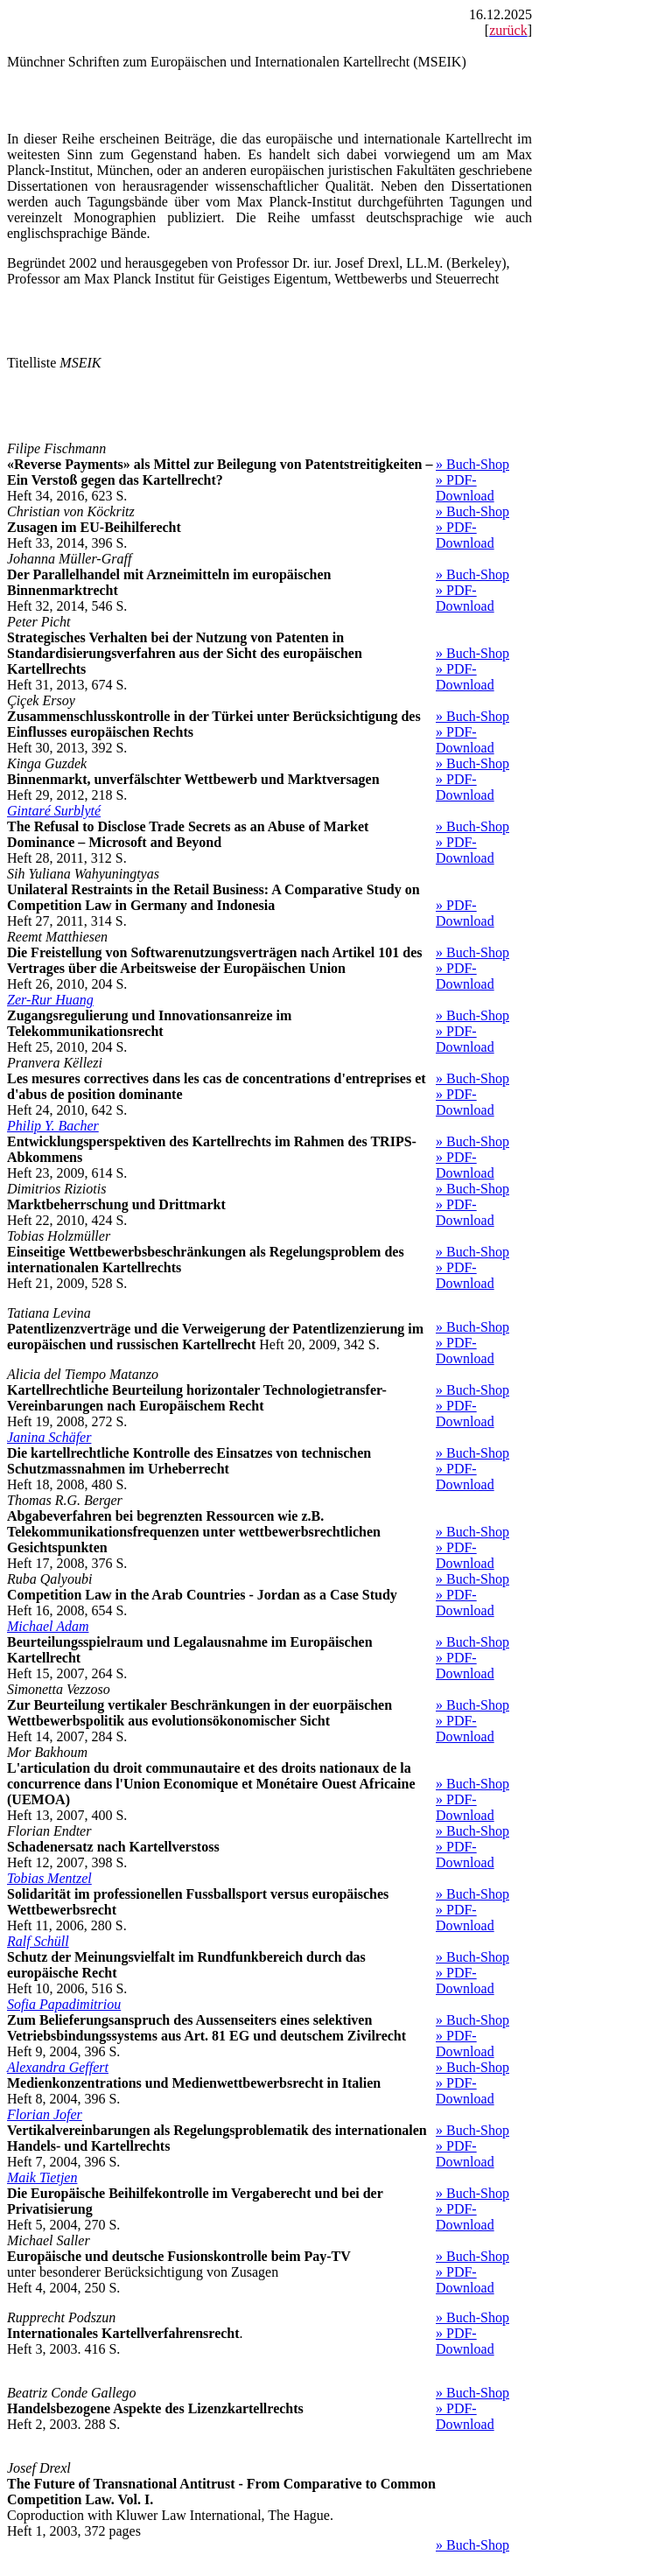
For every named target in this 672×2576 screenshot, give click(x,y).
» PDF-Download (465, 487)
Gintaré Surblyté (54, 810)
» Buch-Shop (472, 464)
